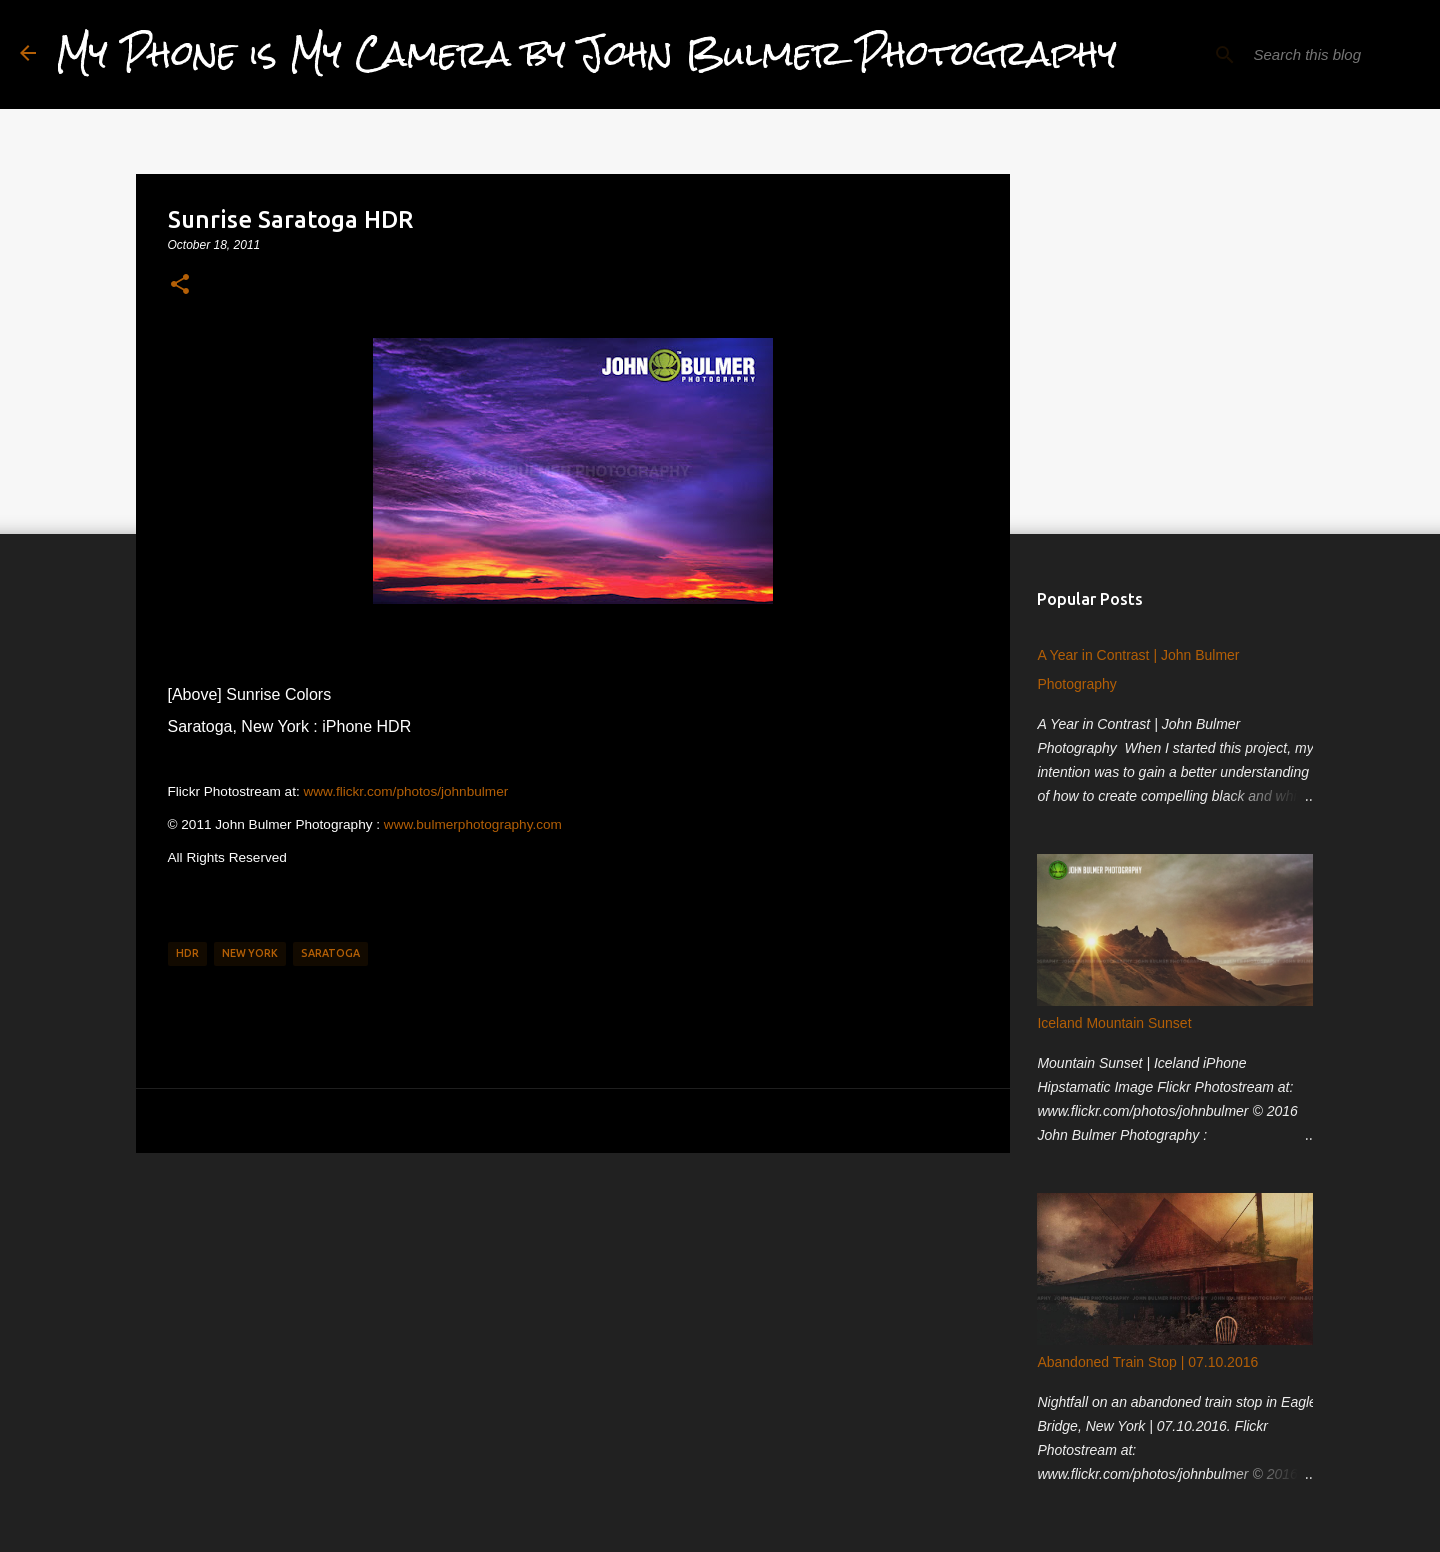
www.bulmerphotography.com (473, 824)
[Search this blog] (1319, 55)
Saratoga (330, 953)
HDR (187, 953)
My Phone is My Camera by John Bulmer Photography (586, 54)
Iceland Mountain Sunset (1110, 1028)
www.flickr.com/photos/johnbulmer (405, 791)
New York (250, 953)
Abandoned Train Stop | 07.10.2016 (1143, 1367)
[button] (180, 285)
